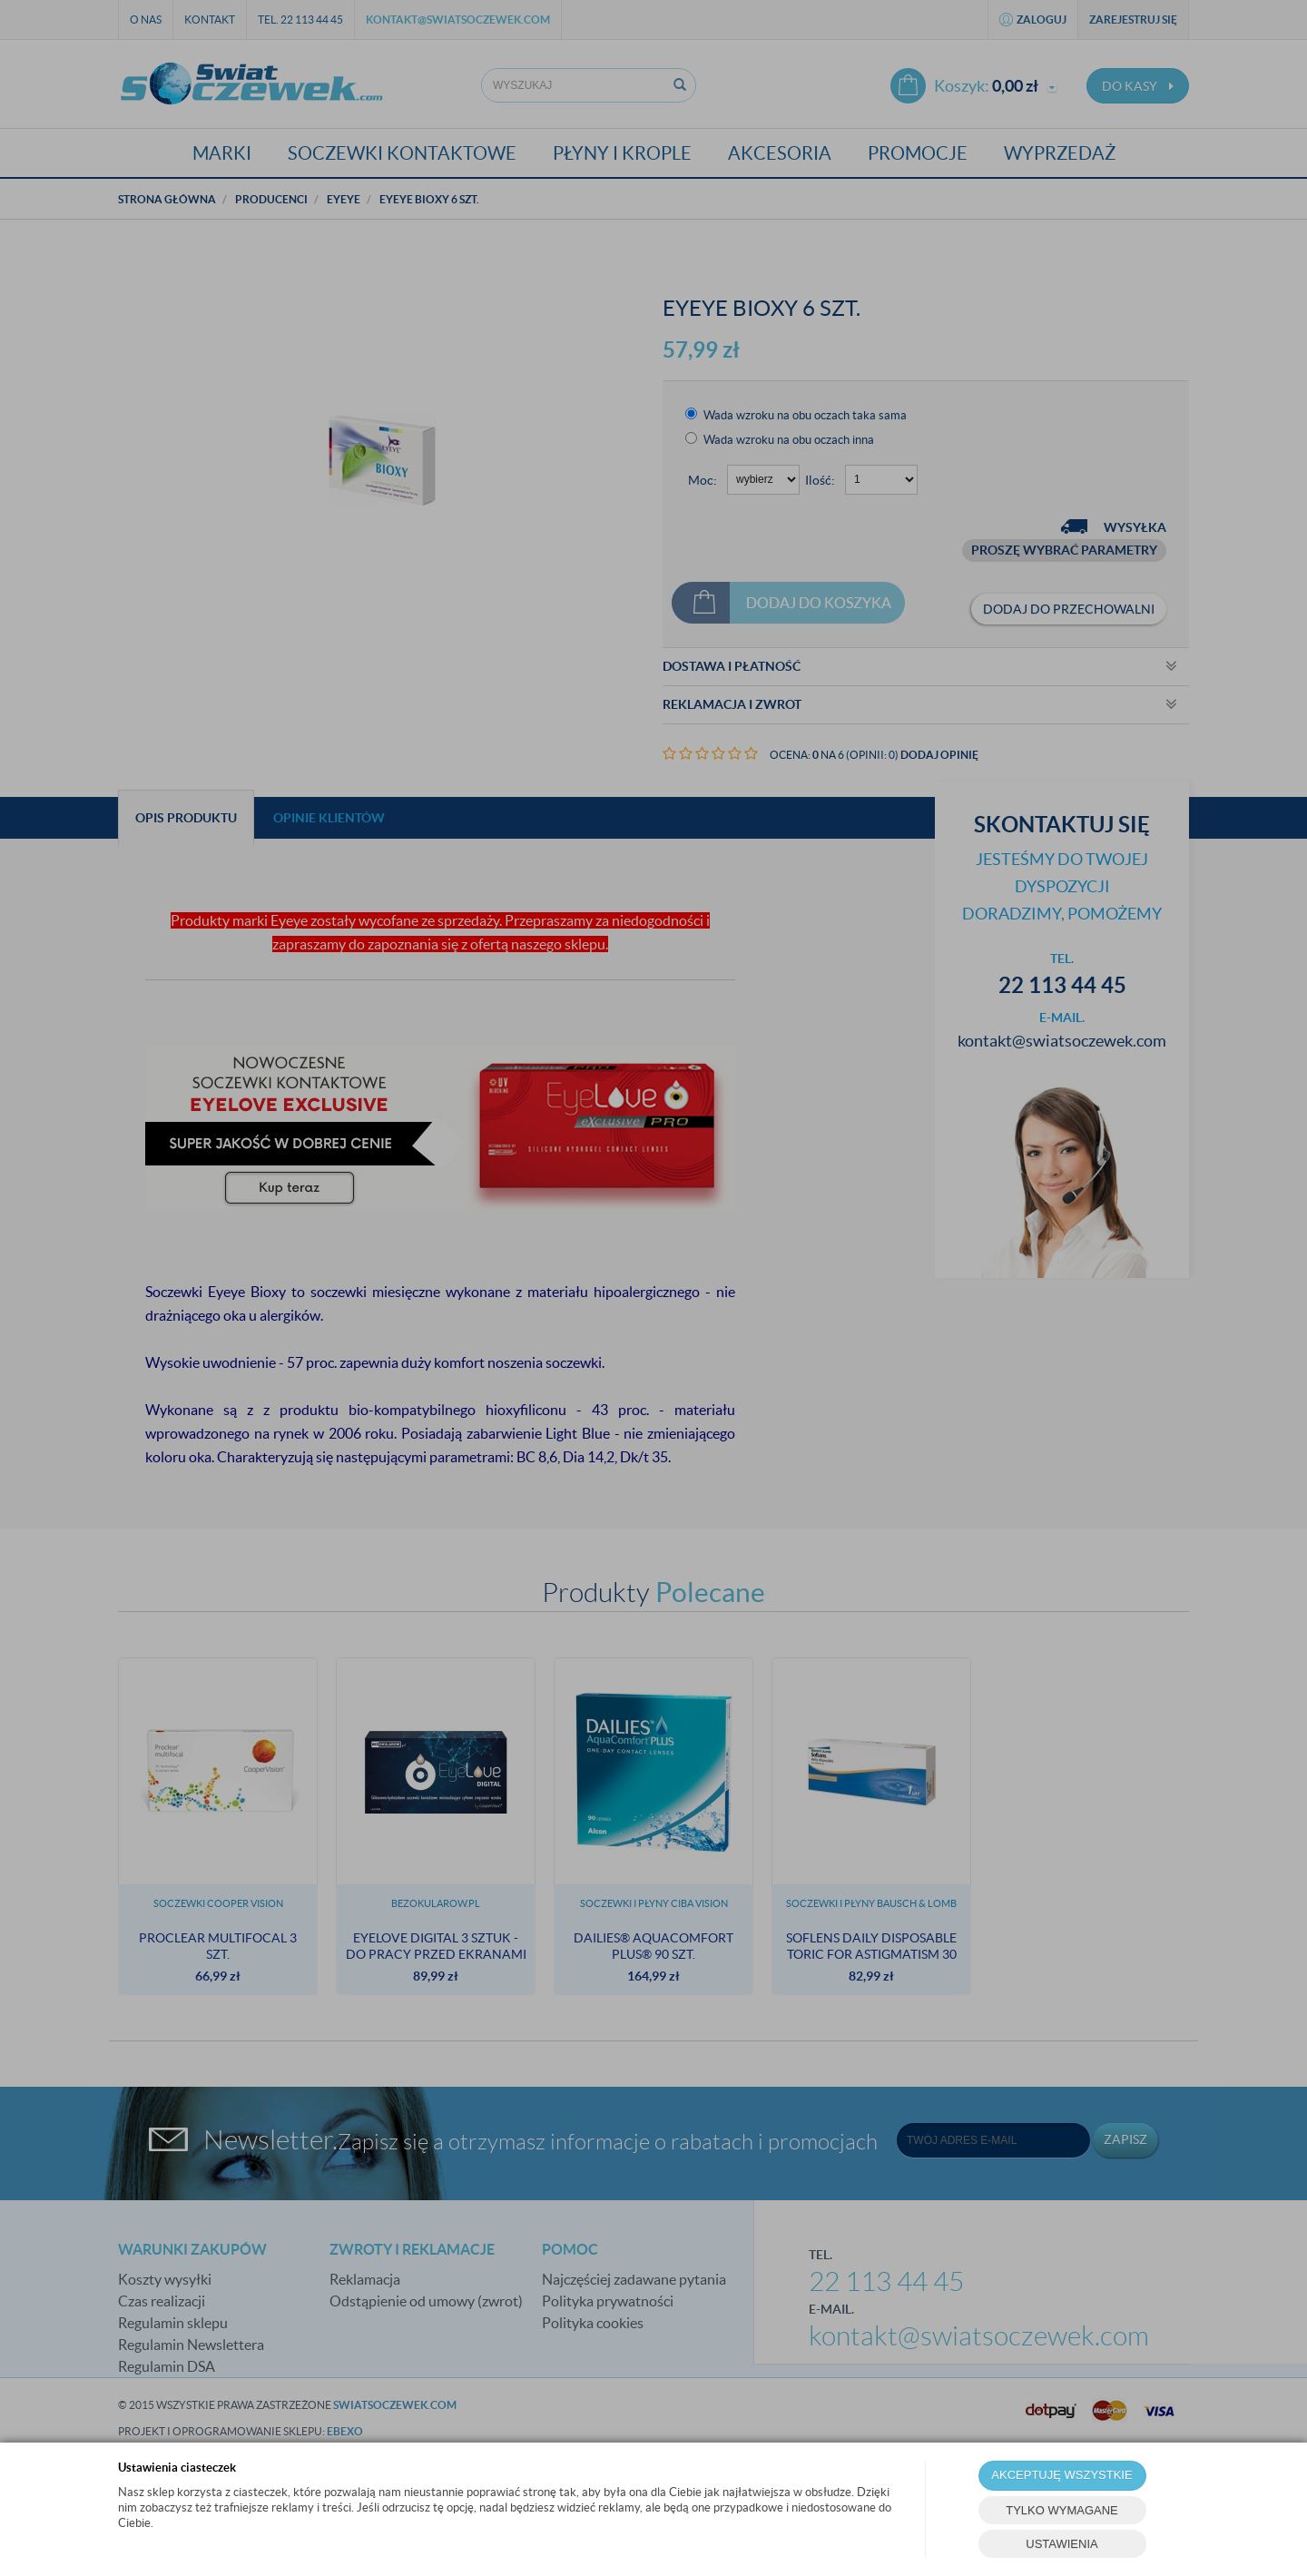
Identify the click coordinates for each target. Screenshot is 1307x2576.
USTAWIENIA (1061, 2544)
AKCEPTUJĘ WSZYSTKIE (1061, 2475)
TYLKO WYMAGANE (1062, 2510)
